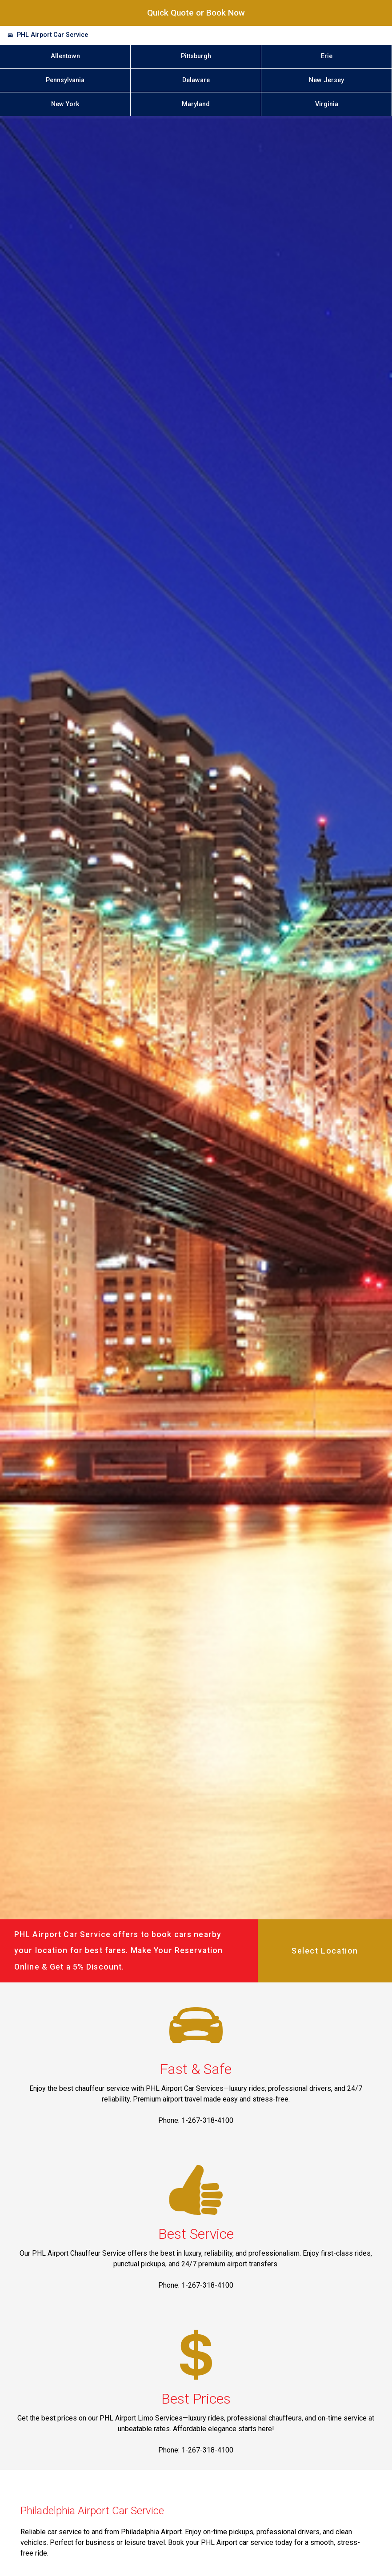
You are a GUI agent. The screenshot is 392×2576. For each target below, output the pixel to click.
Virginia (326, 104)
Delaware (196, 80)
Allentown (65, 56)
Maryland (196, 104)
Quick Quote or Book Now (196, 13)
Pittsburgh (196, 56)
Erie (326, 56)
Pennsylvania (65, 80)
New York (65, 104)
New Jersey (326, 80)
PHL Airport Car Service (52, 35)
